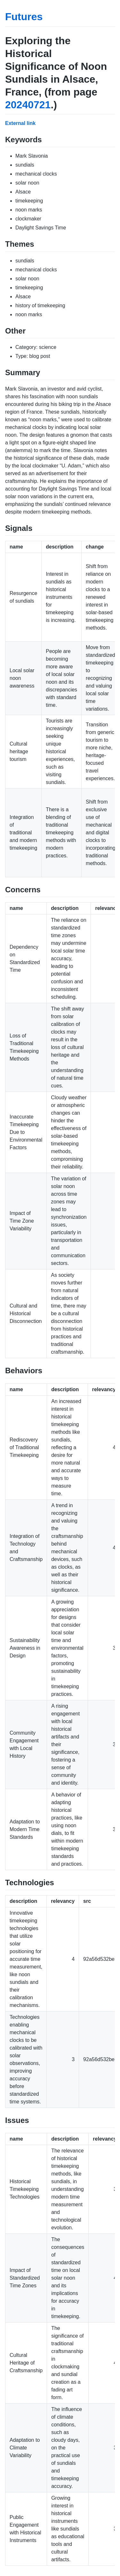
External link (20, 123)
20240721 (28, 105)
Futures (24, 16)
